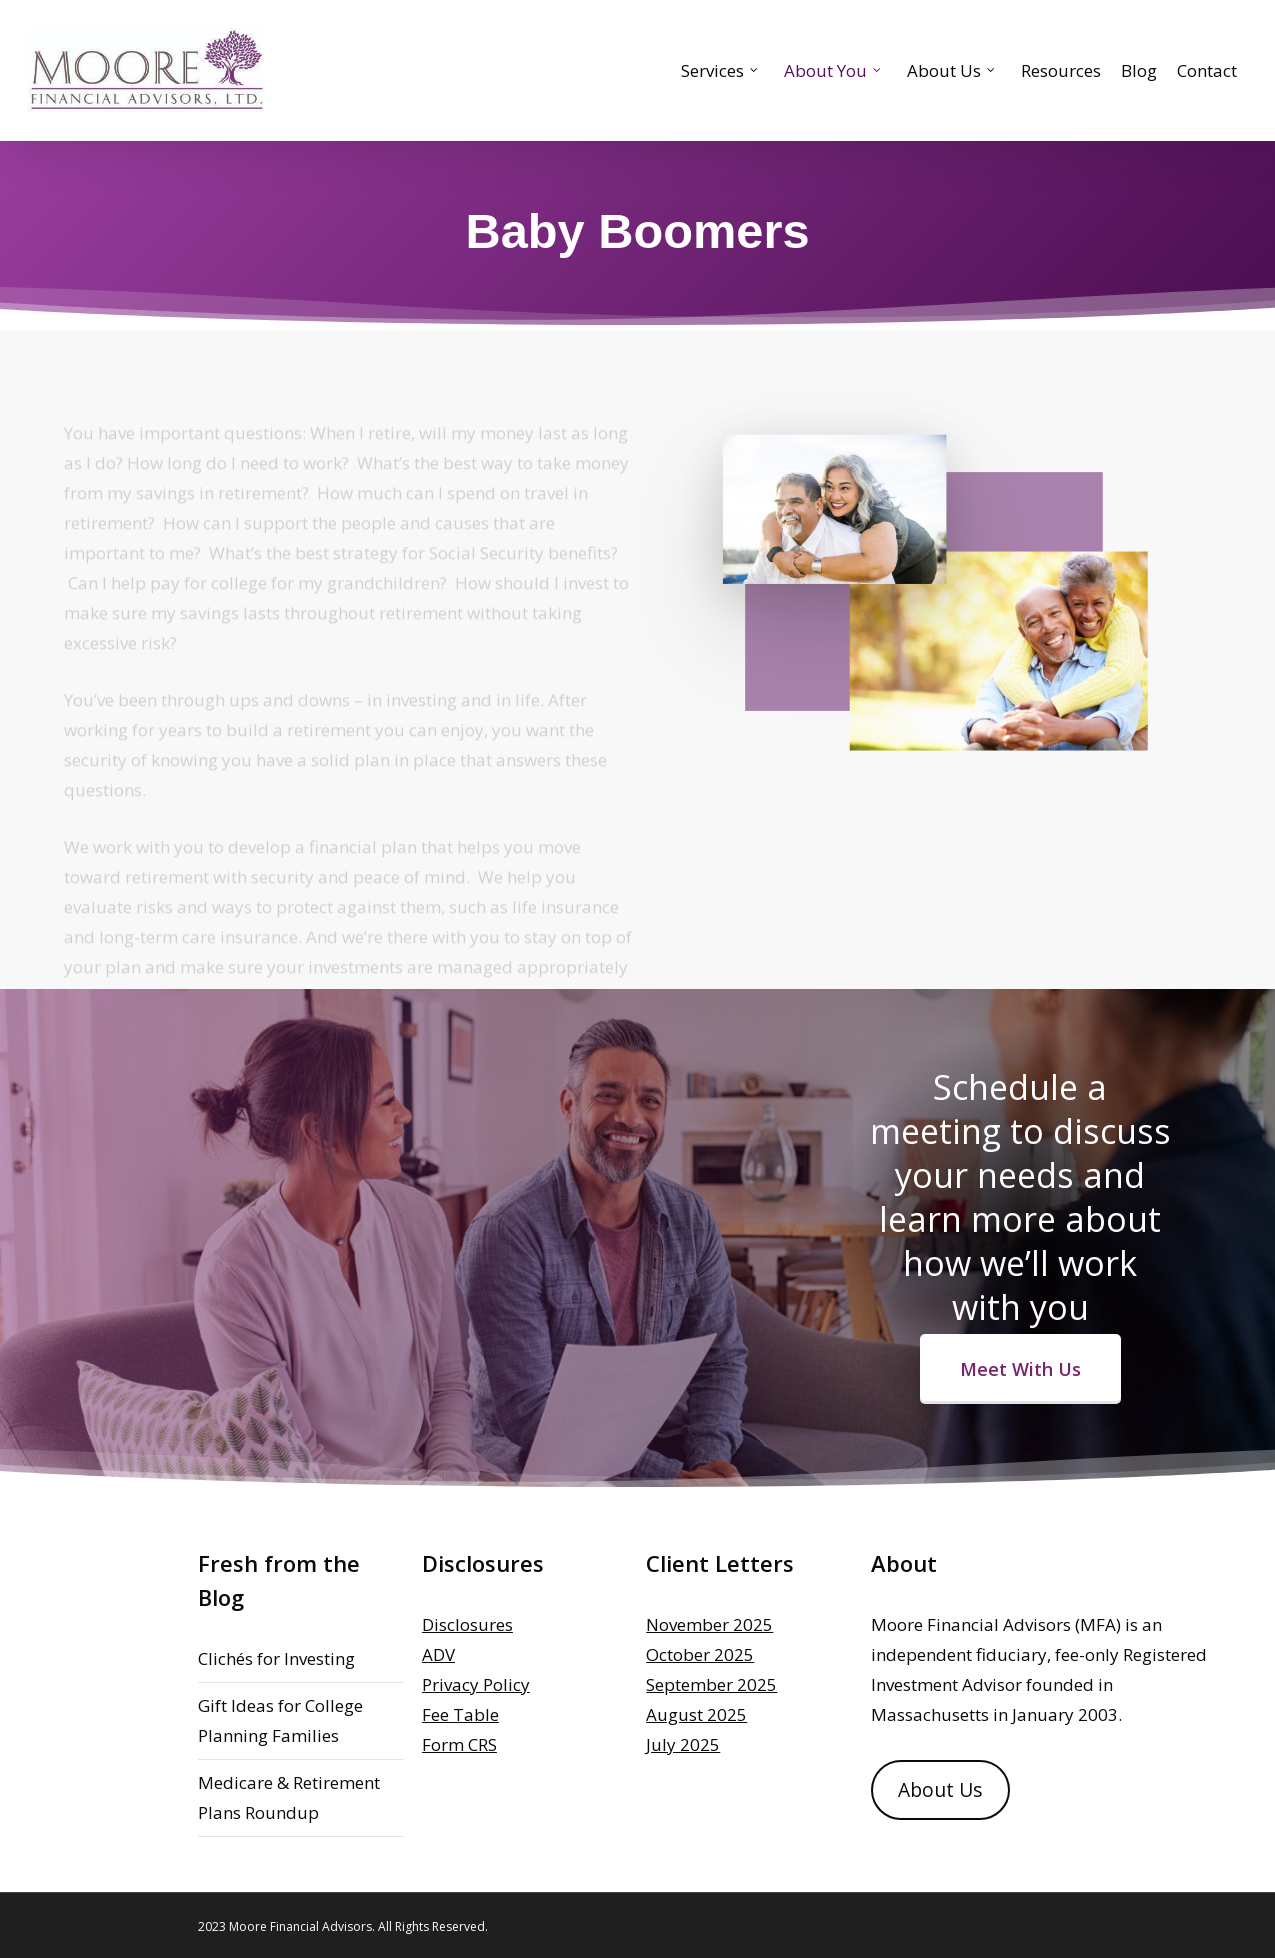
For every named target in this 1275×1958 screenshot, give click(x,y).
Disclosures (467, 1624)
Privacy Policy (476, 1684)
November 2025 (709, 1624)
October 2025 (700, 1654)
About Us (940, 1790)
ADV (438, 1654)
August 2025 (696, 1714)
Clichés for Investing (276, 1658)
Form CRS (459, 1744)
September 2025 (711, 1684)
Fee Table (460, 1714)
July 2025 (683, 1744)
